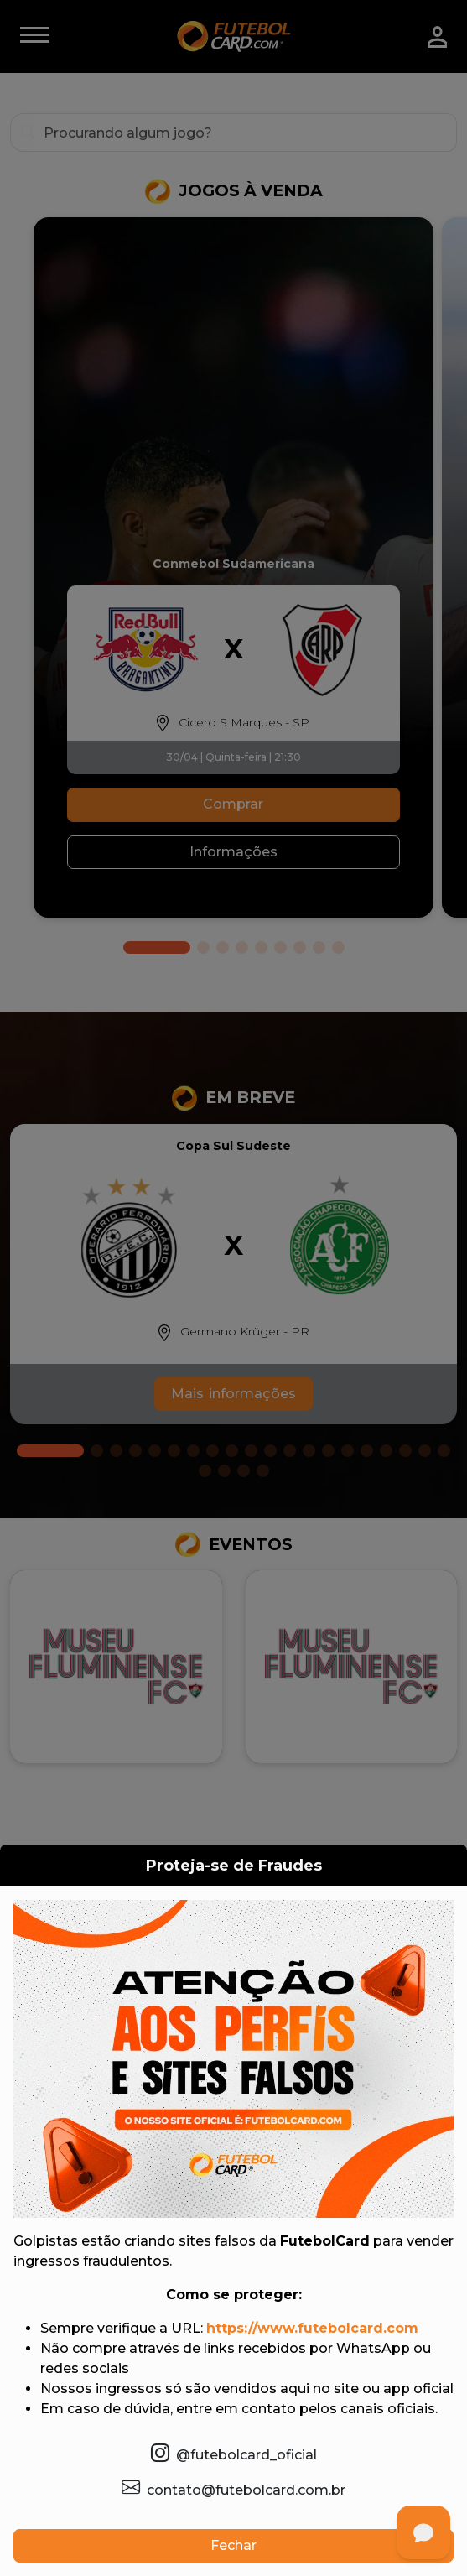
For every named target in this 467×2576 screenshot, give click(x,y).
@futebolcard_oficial (234, 2453)
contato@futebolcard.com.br (233, 2488)
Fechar (233, 2545)
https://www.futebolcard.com (312, 2328)
